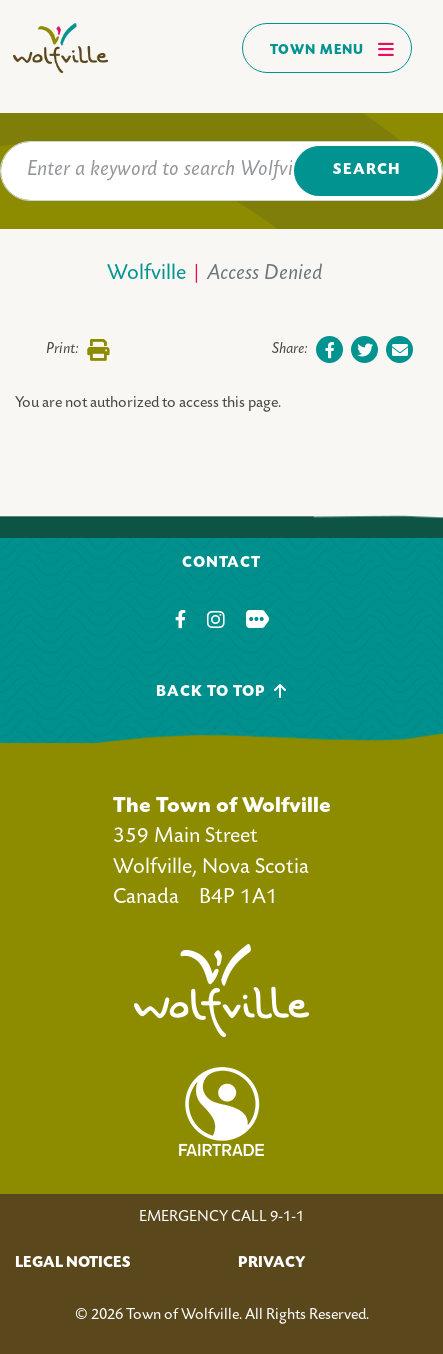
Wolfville (146, 274)
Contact (221, 563)
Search (366, 170)
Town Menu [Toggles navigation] (332, 49)
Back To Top (221, 691)
